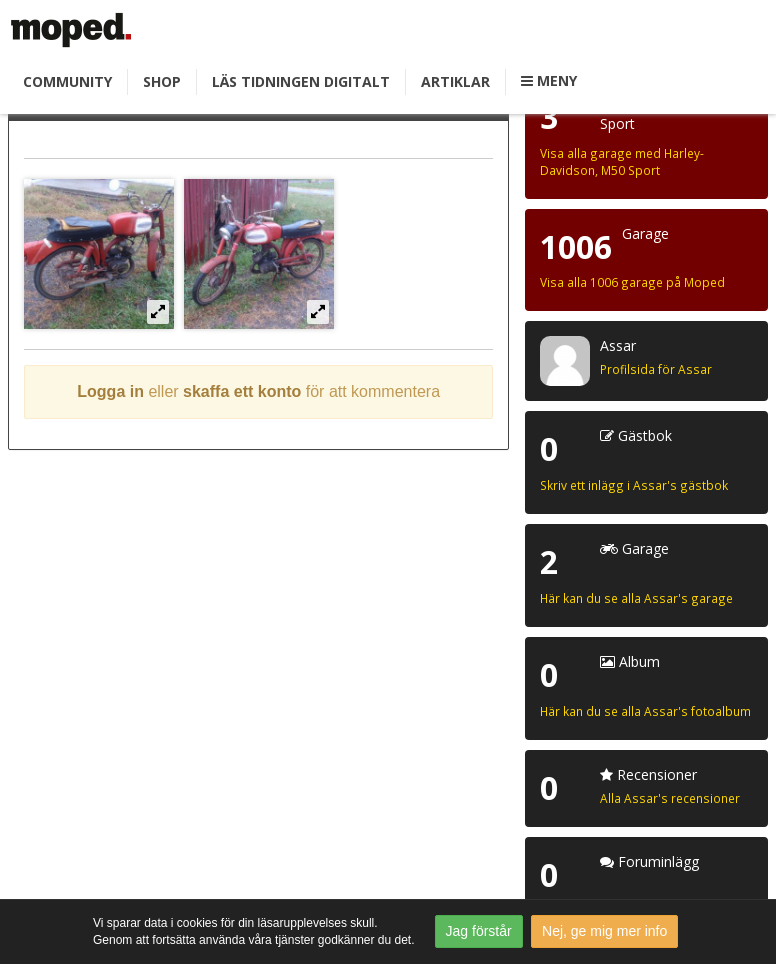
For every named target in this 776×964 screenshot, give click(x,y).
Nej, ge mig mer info (604, 931)
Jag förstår (479, 931)
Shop (162, 81)
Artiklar (455, 81)
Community (67, 81)
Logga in (110, 391)
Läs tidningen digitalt (301, 81)
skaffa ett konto (242, 391)
